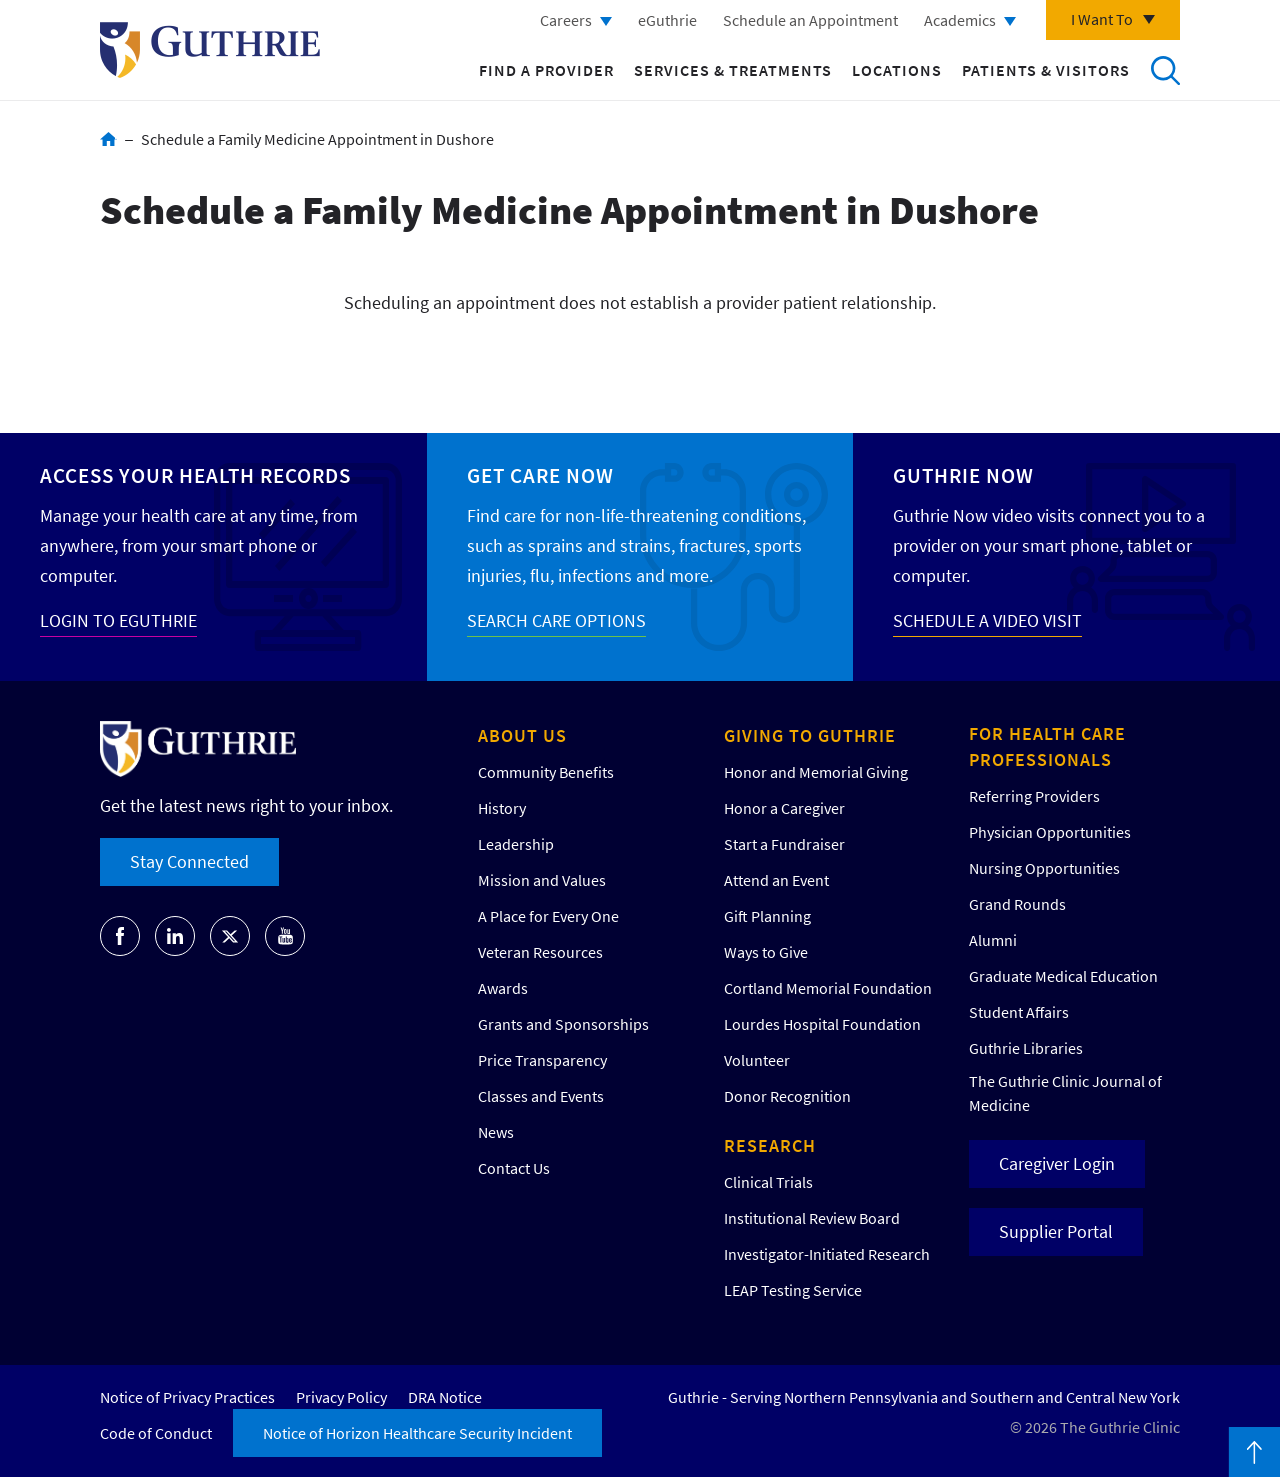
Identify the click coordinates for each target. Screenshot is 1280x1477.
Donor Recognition (787, 1096)
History (502, 808)
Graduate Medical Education (1063, 976)
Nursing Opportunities (1044, 868)
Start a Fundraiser (784, 844)
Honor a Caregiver (784, 808)
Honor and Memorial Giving (816, 772)
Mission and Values (542, 880)
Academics (960, 20)
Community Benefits (546, 772)
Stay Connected (189, 861)
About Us (522, 735)
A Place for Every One (548, 916)
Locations (897, 70)
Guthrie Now (963, 475)
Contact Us (514, 1168)
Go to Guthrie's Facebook (120, 936)
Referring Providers (1034, 796)
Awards (503, 988)
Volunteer (757, 1060)
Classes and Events (541, 1096)
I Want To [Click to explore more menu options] (1102, 19)
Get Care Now (540, 475)
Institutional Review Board (812, 1218)
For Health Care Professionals (1047, 746)
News (496, 1132)
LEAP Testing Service (793, 1290)
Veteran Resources (540, 952)
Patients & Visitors (1046, 70)
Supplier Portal (1056, 1231)
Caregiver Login (1057, 1163)
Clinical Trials (768, 1182)
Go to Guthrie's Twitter (230, 936)
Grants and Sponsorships (563, 1024)
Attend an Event (776, 880)
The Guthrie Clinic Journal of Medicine (1065, 1093)
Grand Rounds (1017, 904)
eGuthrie (667, 20)
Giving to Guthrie (810, 735)
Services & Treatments (733, 70)
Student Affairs (1019, 1012)
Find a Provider (546, 70)
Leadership (516, 844)
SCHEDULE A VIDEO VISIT (987, 620)
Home (108, 139)
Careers (566, 20)
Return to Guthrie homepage (210, 50)
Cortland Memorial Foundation (828, 988)
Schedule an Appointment (810, 20)
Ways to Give (766, 952)
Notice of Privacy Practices (187, 1397)
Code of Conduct (156, 1433)
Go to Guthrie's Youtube (285, 936)
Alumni (993, 940)
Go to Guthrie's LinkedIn (175, 936)
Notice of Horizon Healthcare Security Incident (417, 1433)
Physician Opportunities (1050, 832)
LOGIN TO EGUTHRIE (118, 620)
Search (1165, 70)
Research (770, 1145)
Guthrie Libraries (1026, 1048)
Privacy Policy (341, 1397)
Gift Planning (767, 916)
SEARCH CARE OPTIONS (556, 620)
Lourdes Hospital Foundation (822, 1024)
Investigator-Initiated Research (827, 1254)
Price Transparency (542, 1060)
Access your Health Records (195, 475)
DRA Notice (445, 1397)
